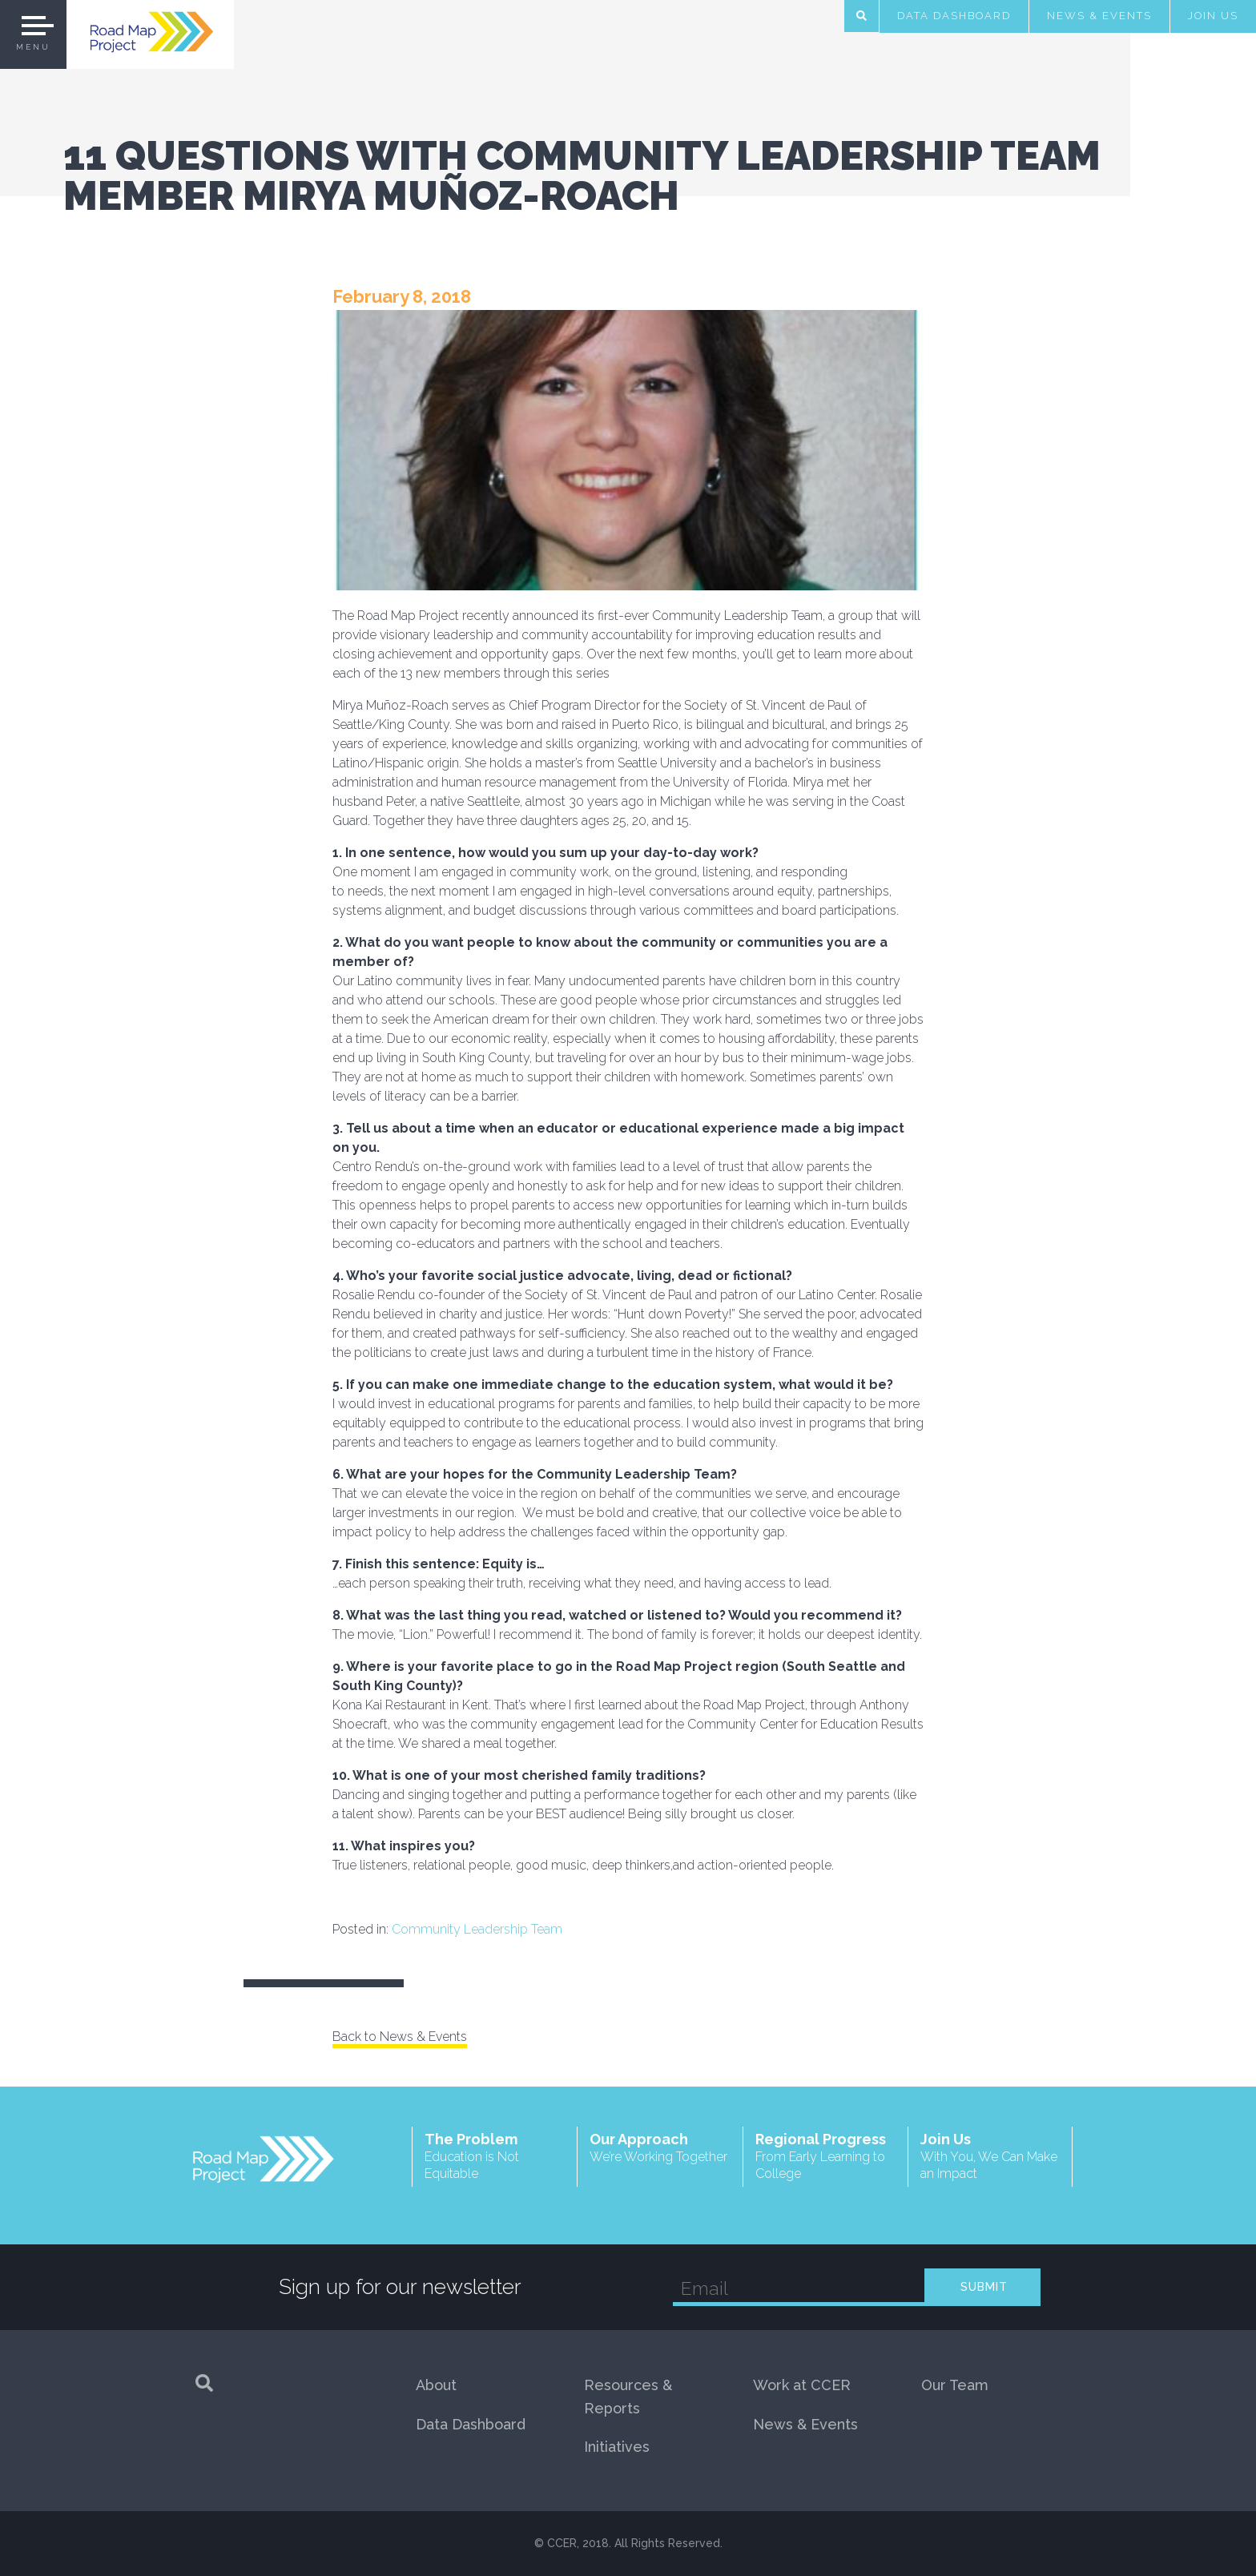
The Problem (495, 2157)
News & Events (1099, 16)
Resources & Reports (628, 2397)
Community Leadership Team (477, 1929)
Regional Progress (825, 2157)
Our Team (954, 2385)
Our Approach (660, 2148)
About (436, 2385)
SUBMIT (984, 2286)
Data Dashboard (954, 16)
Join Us (1213, 16)
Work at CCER (802, 2385)
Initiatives (617, 2446)
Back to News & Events (399, 2036)
